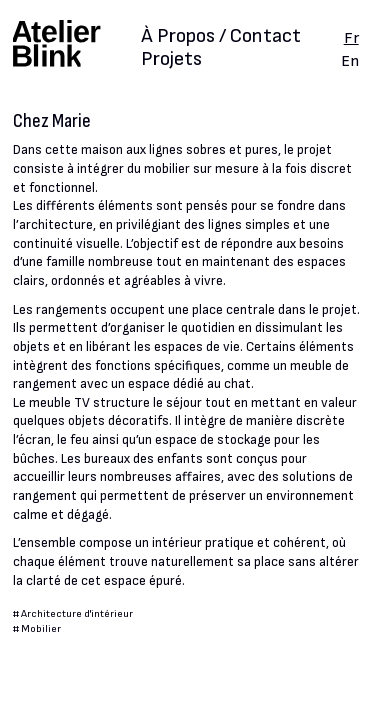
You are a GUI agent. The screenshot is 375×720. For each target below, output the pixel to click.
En (350, 61)
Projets (171, 59)
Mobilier (41, 628)
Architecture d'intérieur (77, 613)
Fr (351, 38)
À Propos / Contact (221, 37)
